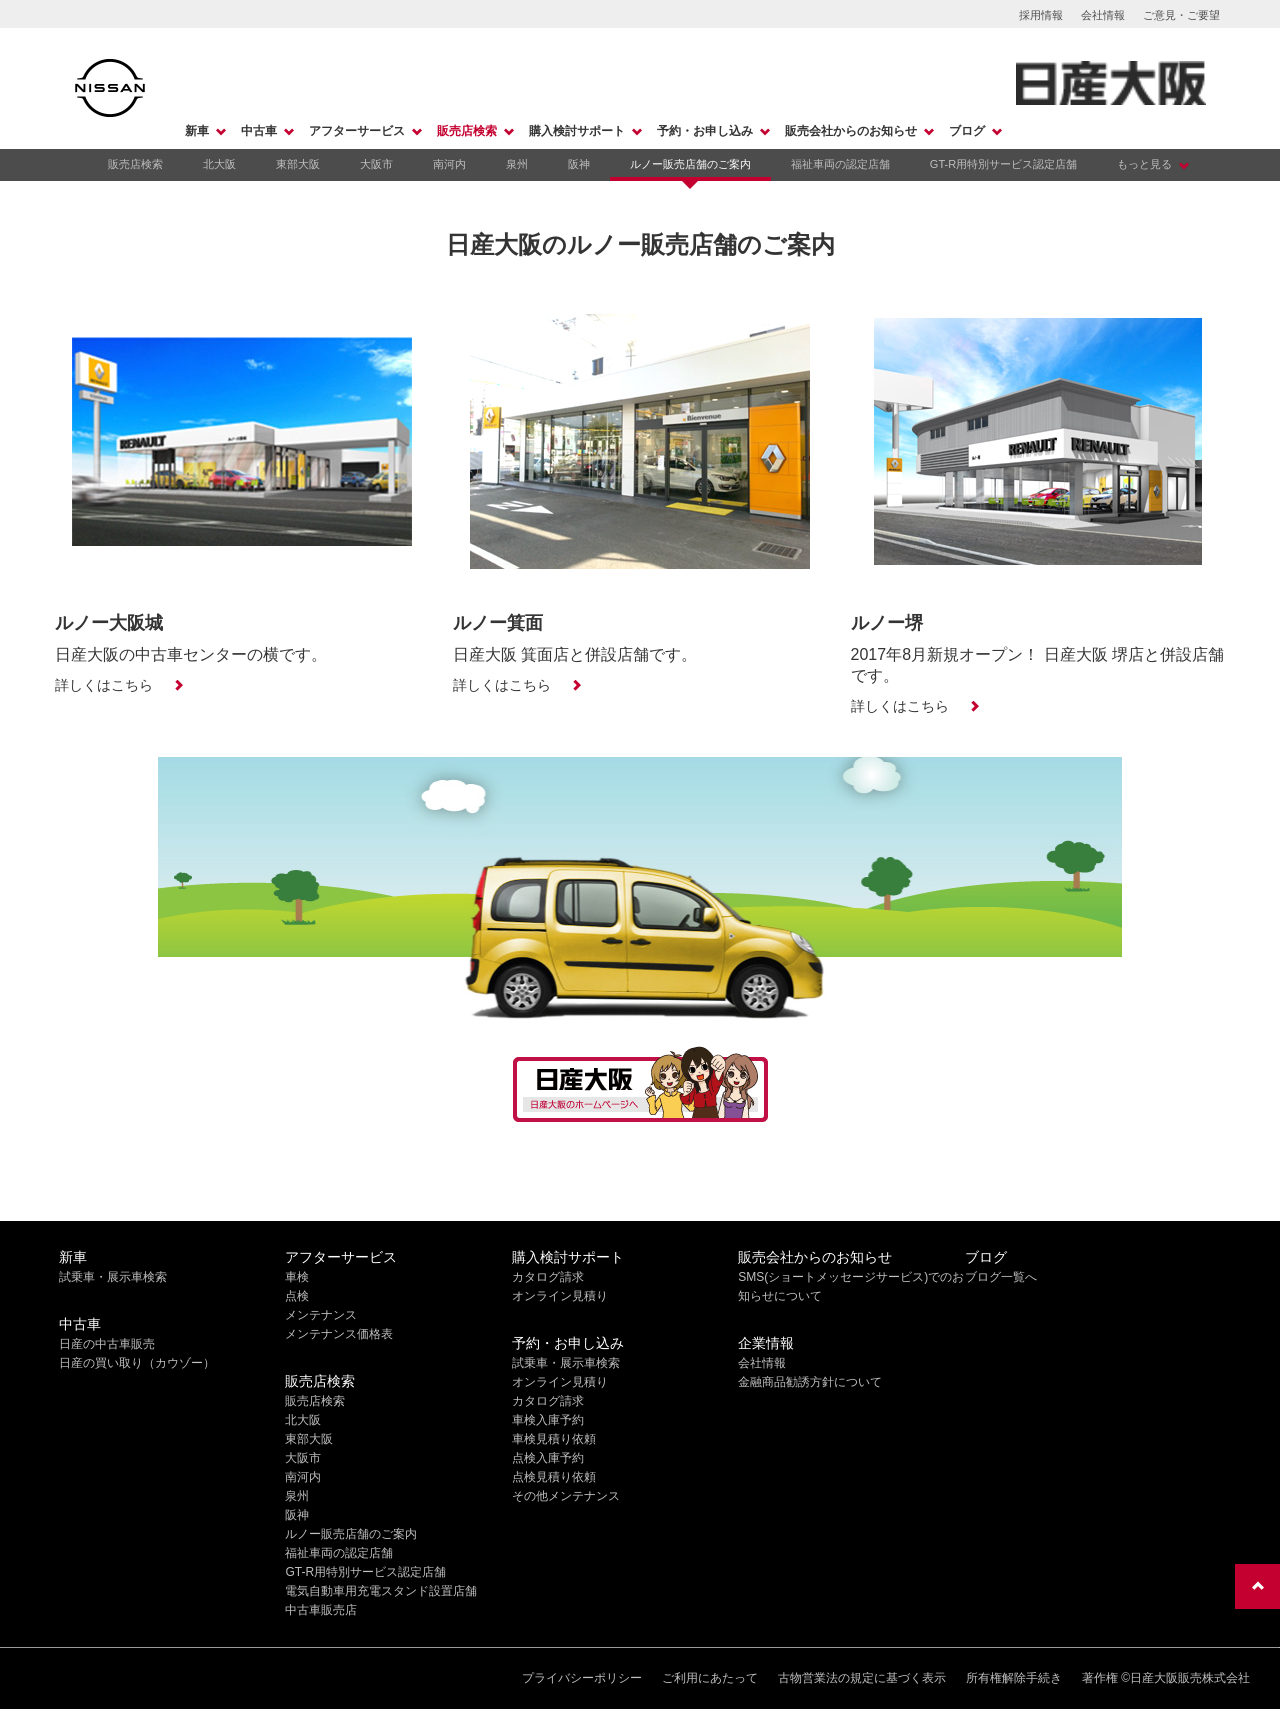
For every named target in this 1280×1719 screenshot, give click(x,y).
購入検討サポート (577, 131)
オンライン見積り (560, 1296)
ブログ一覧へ (1001, 1277)
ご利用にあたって (710, 1678)
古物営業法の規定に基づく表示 (862, 1678)
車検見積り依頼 (554, 1439)
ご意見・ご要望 (1181, 15)
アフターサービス (357, 131)
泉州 (517, 164)
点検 (297, 1296)
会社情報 (1103, 15)
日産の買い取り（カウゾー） (137, 1363)
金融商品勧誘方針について (810, 1382)
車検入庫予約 (548, 1420)
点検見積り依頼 (554, 1477)
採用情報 (1041, 15)
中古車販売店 (321, 1610)
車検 (297, 1277)
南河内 (449, 164)
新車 (197, 131)
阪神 (579, 164)
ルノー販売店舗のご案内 (690, 164)
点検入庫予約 (548, 1458)
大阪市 (376, 164)
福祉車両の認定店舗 (840, 164)
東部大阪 (298, 164)
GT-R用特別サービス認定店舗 (1003, 164)
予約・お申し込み (705, 131)
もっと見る (1144, 164)
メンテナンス (321, 1315)
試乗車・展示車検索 (113, 1277)
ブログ (967, 131)
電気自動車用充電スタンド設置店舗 (381, 1591)
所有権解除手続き (1014, 1678)
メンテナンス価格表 (339, 1334)
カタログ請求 (548, 1277)
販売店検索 (467, 131)
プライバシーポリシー (582, 1678)
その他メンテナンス (566, 1496)
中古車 (259, 131)
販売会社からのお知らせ (851, 131)
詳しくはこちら (104, 685)
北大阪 (219, 164)
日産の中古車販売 (107, 1344)
